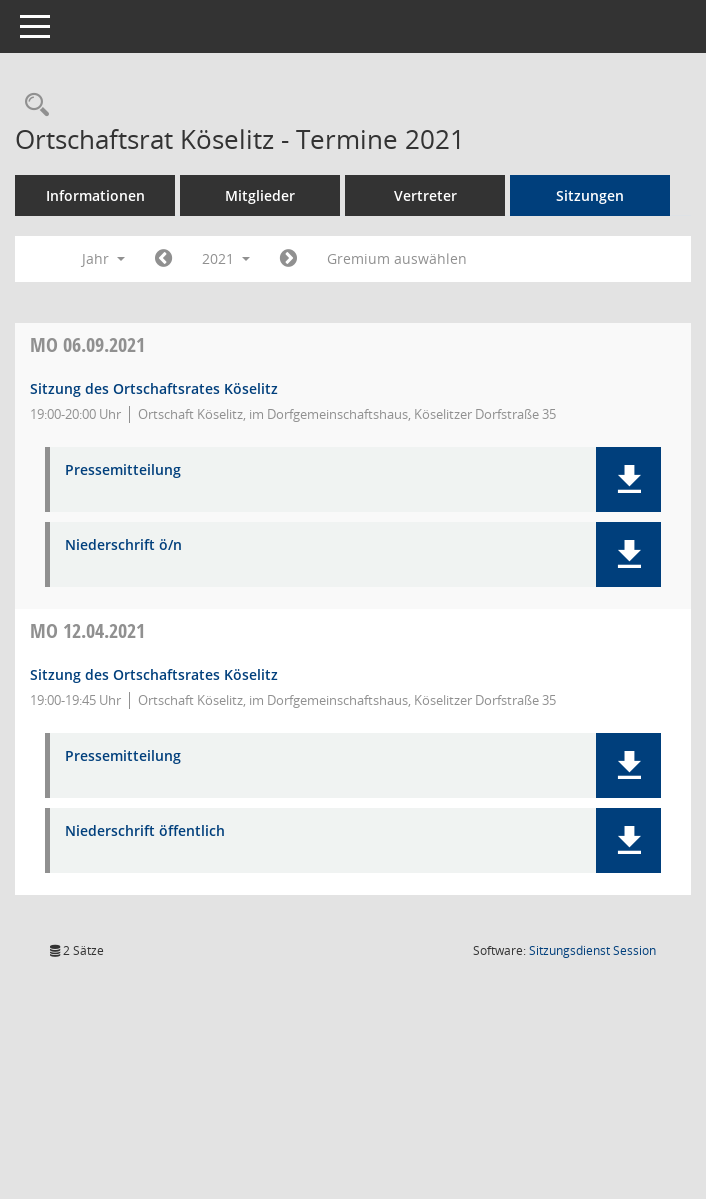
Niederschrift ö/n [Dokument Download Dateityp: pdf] (132, 545)
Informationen (103, 195)
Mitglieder (269, 195)
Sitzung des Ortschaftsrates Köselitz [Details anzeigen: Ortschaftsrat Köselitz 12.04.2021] (163, 674)
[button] (628, 479)
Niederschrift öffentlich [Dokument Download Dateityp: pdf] (154, 831)
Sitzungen (599, 195)
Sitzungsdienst (592, 950)
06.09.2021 (96, 344)
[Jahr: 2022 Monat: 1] (296, 259)
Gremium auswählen (405, 258)
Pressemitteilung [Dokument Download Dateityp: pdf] (132, 470)
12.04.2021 (96, 630)
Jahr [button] (112, 258)
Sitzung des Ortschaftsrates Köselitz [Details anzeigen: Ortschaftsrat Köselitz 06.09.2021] (163, 388)
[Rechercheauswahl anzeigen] (41, 105)
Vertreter (433, 195)
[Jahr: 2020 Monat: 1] (172, 259)
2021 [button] (235, 258)
